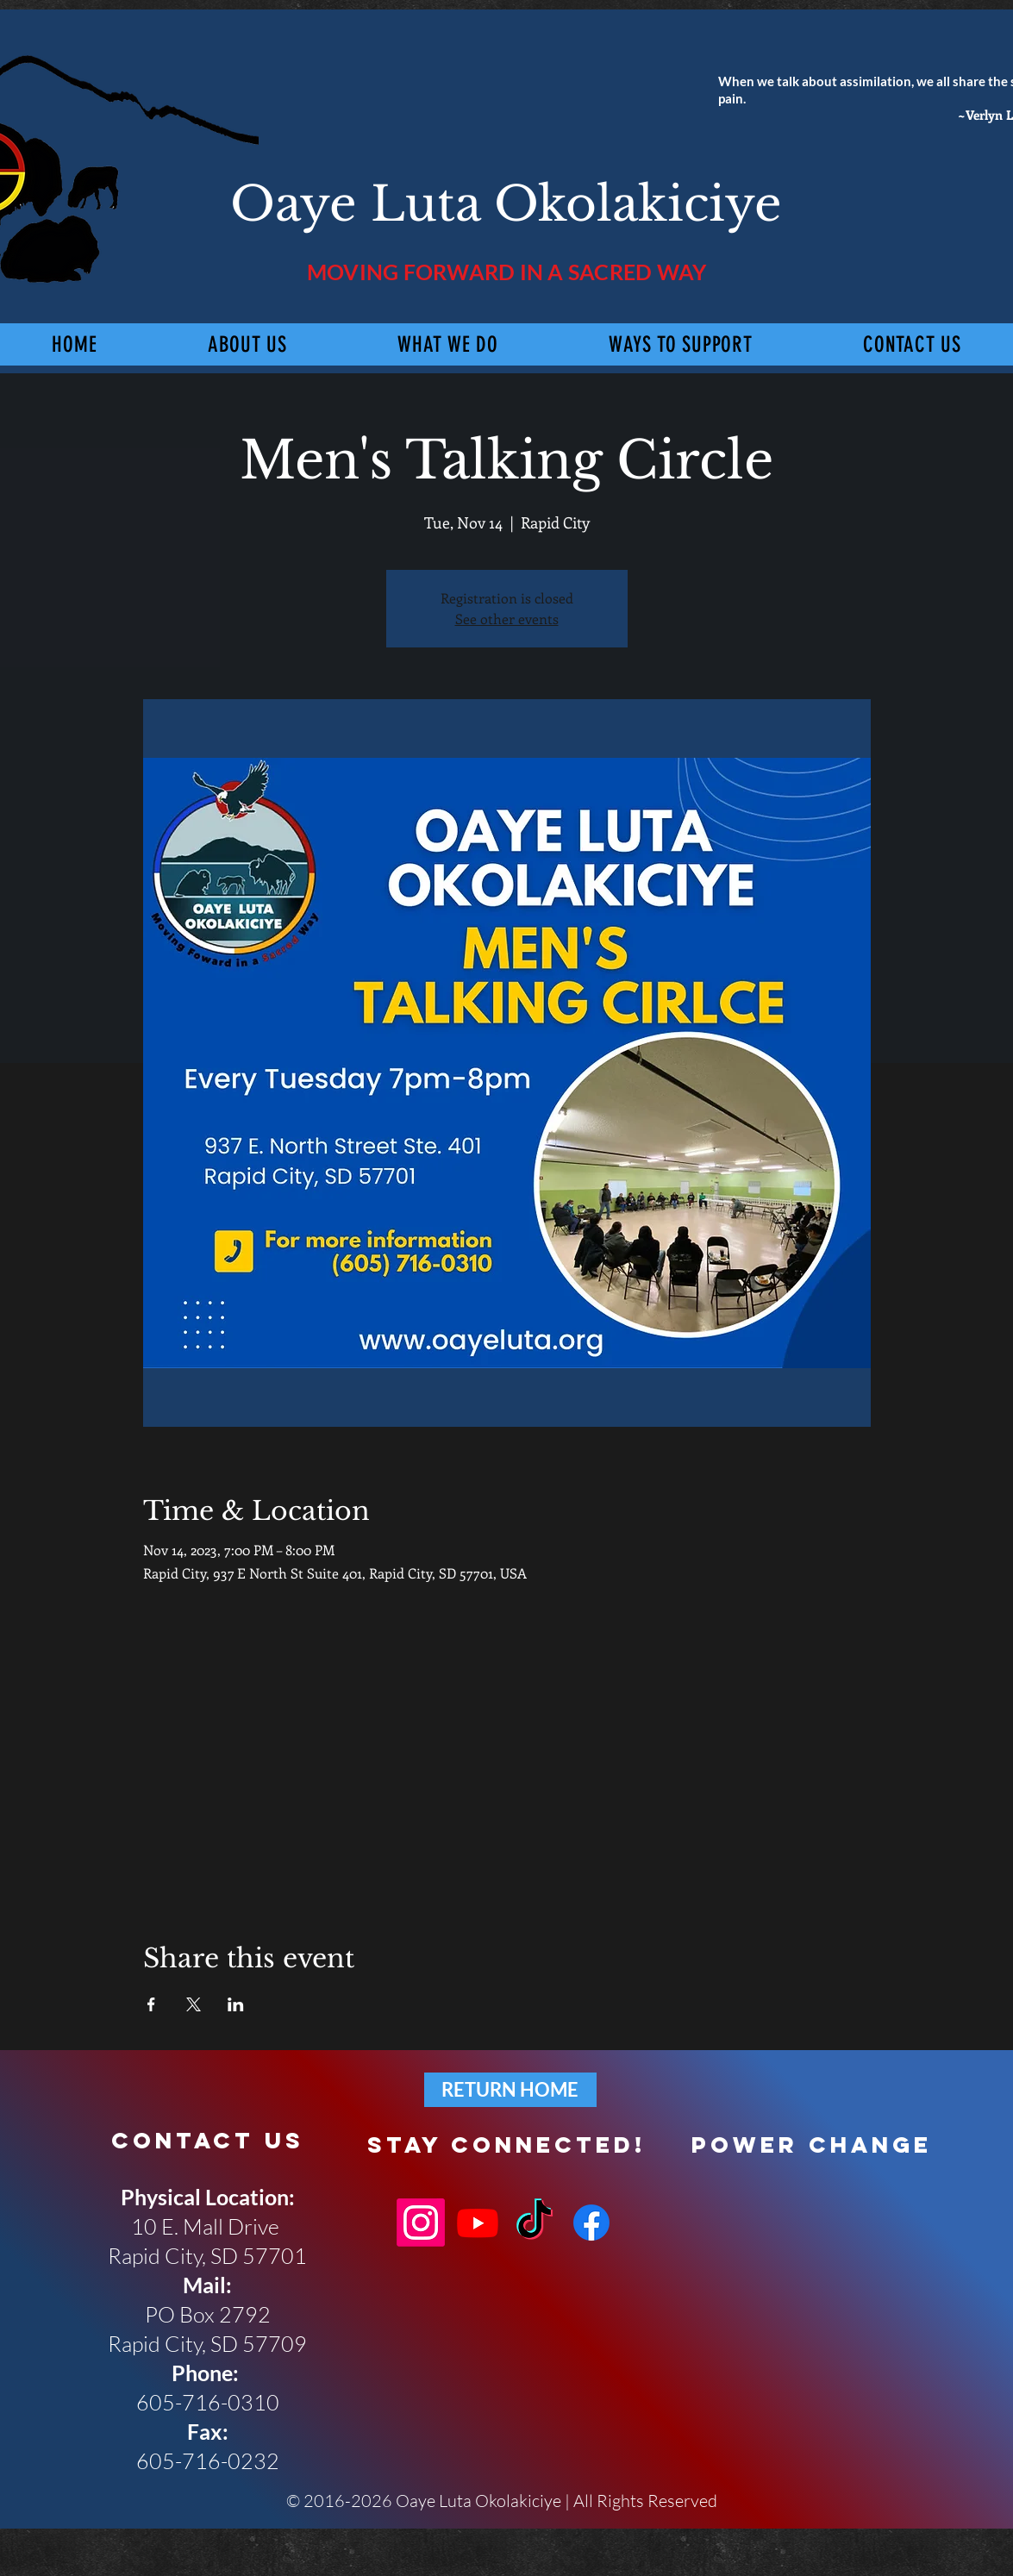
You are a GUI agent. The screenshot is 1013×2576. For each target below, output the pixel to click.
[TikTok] (534, 2222)
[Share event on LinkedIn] (236, 2004)
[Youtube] (477, 2222)
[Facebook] (591, 2222)
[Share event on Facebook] (151, 2004)
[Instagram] (421, 2222)
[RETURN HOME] (510, 2090)
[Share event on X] (193, 2004)
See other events (507, 619)
